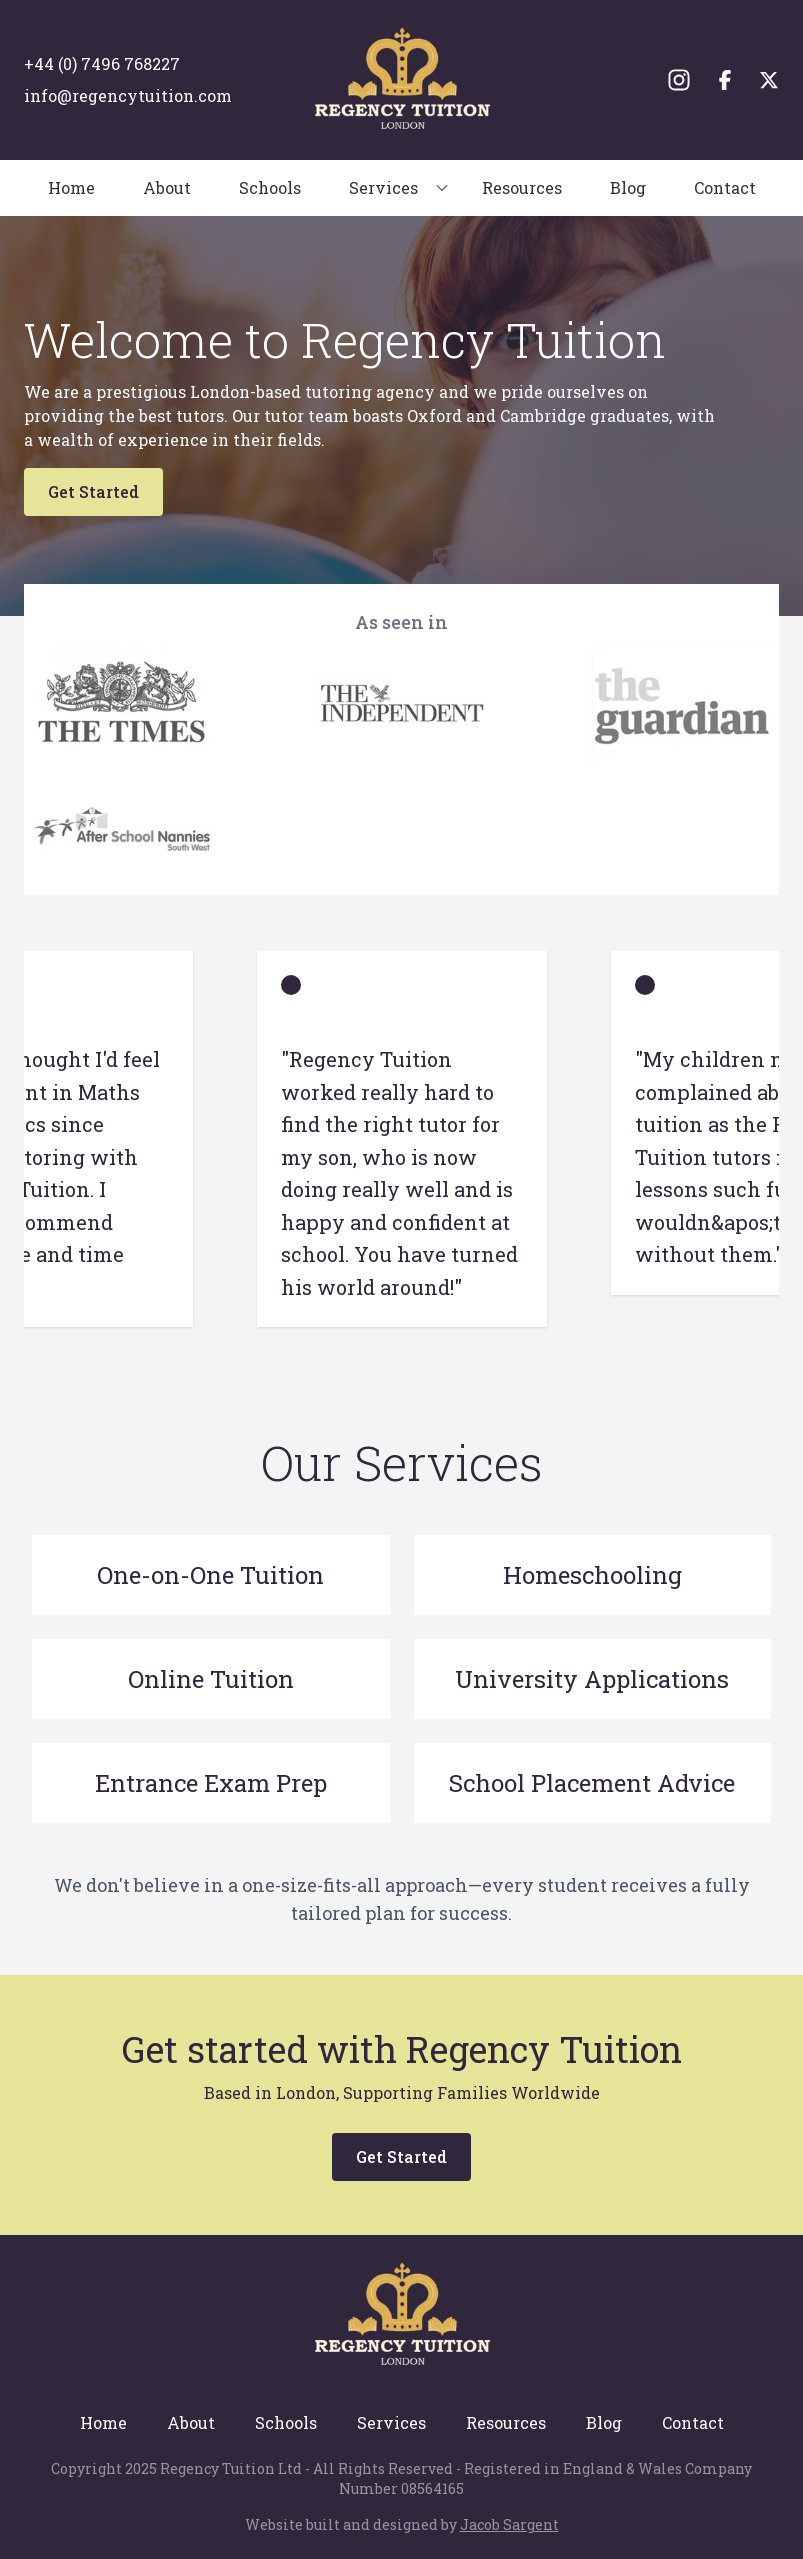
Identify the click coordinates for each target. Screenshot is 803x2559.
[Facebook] (725, 80)
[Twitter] (769, 80)
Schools (270, 187)
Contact (725, 187)
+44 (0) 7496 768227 (102, 63)
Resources (522, 187)
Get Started (93, 491)
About (167, 187)
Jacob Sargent (509, 2524)
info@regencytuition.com (128, 95)
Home (71, 187)
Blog (628, 187)
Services (383, 187)
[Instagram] (679, 80)
